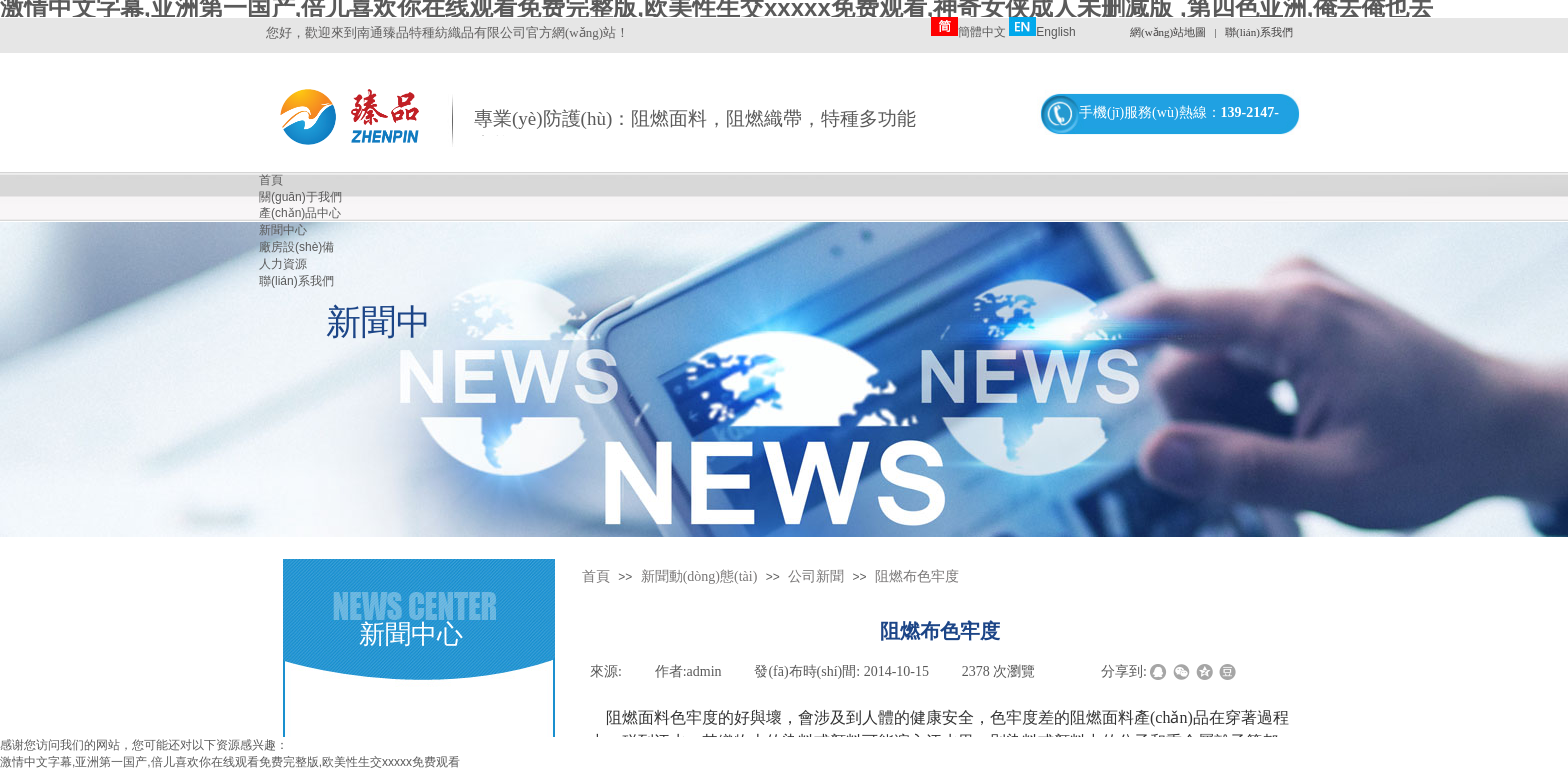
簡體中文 (968, 32)
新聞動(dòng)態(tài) (699, 576)
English (1042, 32)
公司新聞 (816, 576)
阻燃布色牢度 (917, 576)
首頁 (596, 576)
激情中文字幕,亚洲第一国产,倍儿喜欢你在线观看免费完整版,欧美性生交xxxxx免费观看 (230, 762)
